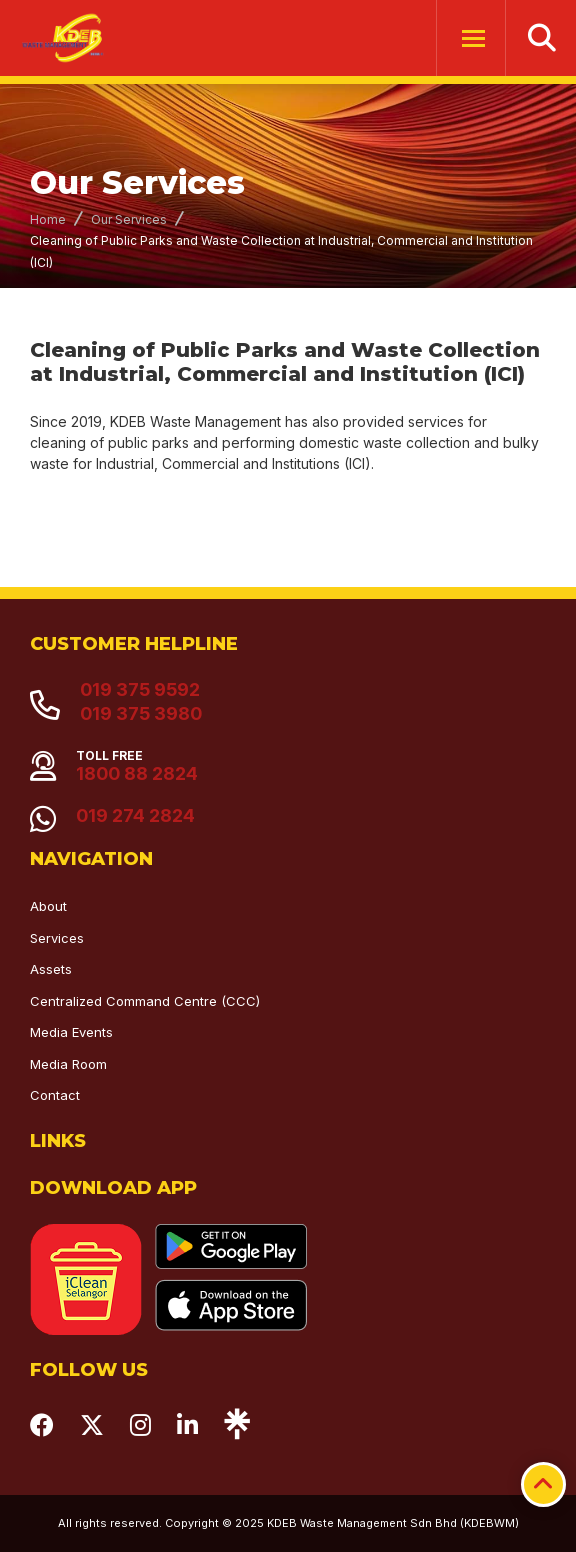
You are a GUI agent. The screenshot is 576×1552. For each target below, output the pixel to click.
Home (48, 219)
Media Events (71, 1032)
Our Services (129, 219)
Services (57, 938)
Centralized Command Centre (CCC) (145, 1001)
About (48, 906)
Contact (55, 1095)
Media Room (68, 1064)
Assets (51, 969)
